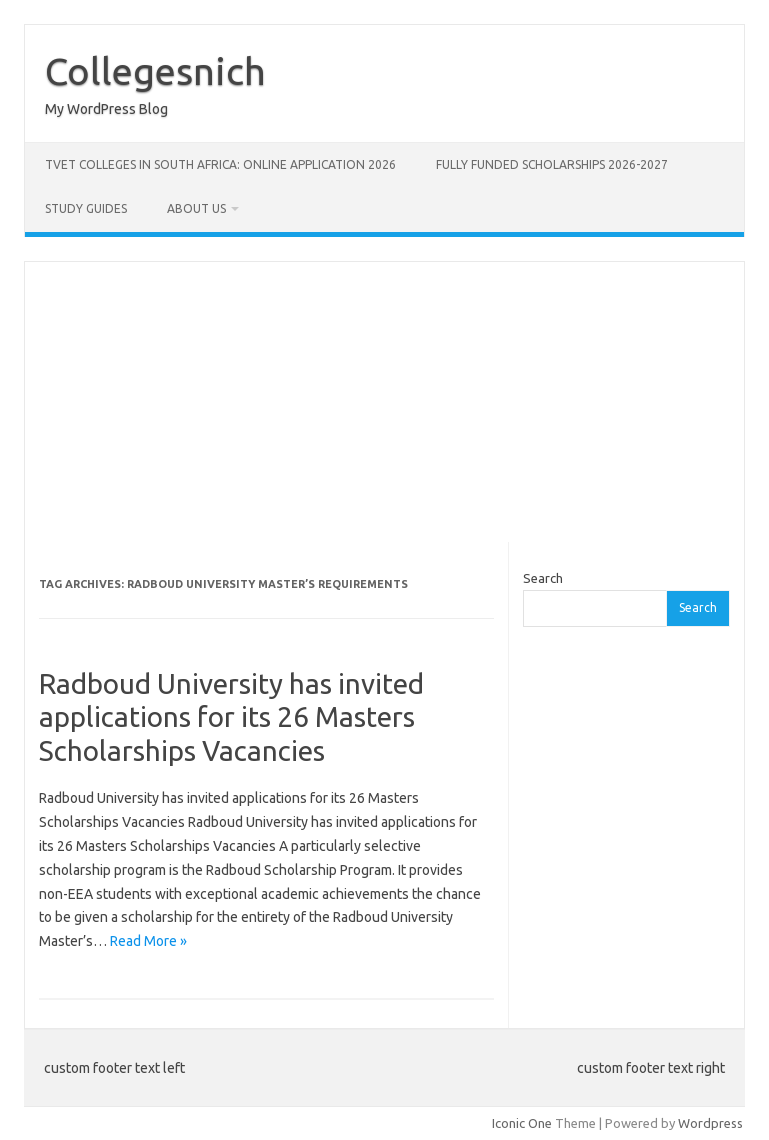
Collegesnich (155, 71)
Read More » (148, 941)
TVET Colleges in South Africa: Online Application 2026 (220, 164)
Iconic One (522, 1123)
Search (543, 578)
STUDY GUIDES (86, 208)
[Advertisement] (384, 402)
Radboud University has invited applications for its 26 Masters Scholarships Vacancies (231, 717)
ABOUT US (196, 208)
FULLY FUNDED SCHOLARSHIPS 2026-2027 (552, 164)
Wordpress (710, 1123)
